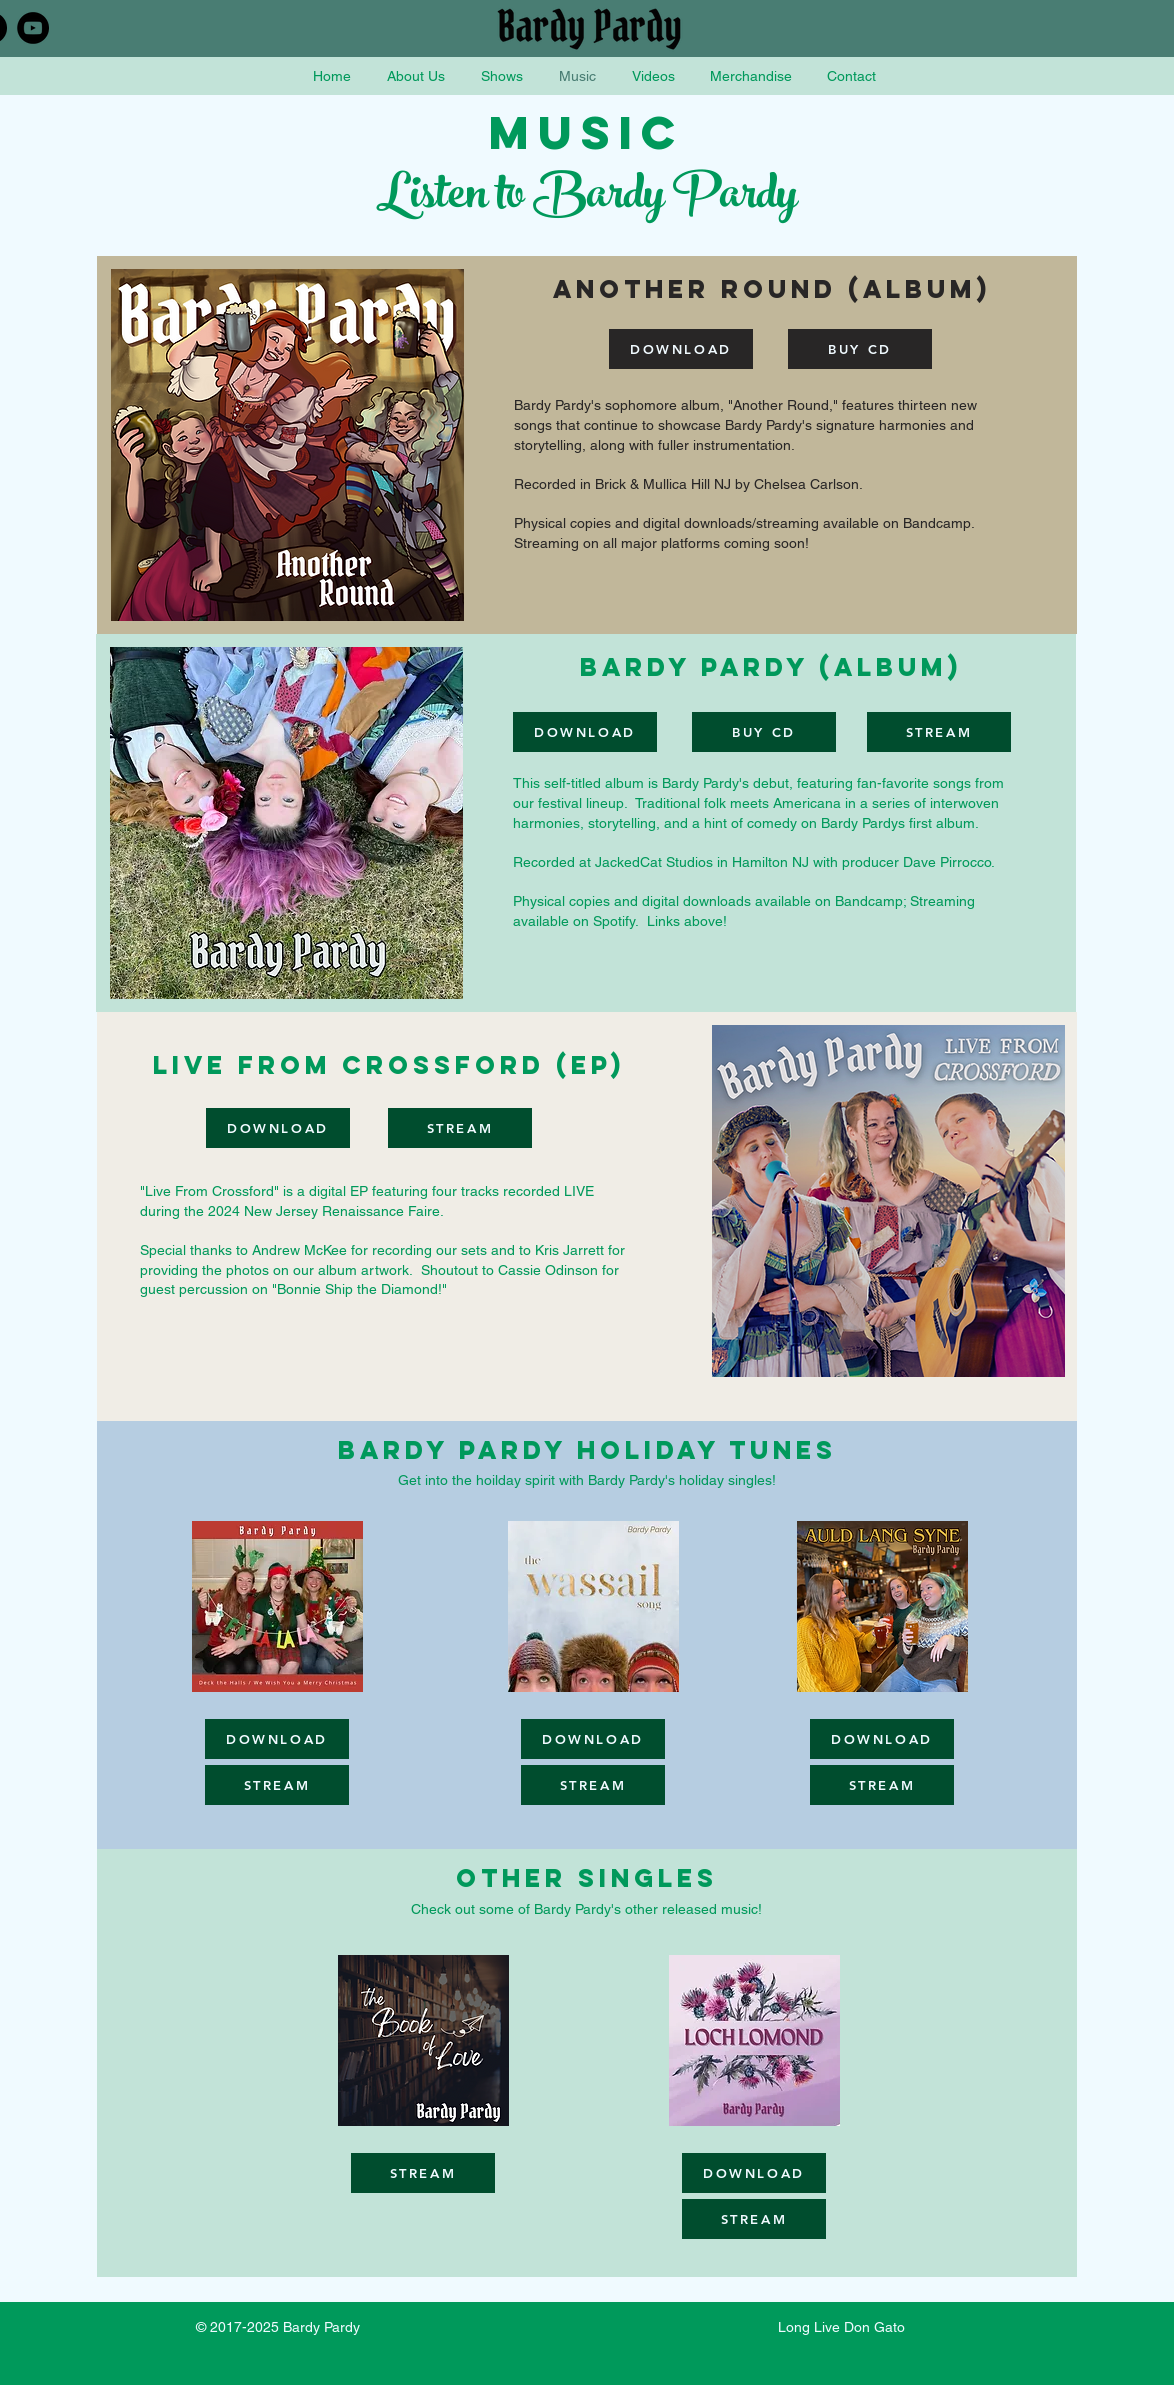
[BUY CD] (860, 349)
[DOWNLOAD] (681, 349)
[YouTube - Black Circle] (33, 28)
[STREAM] (939, 732)
